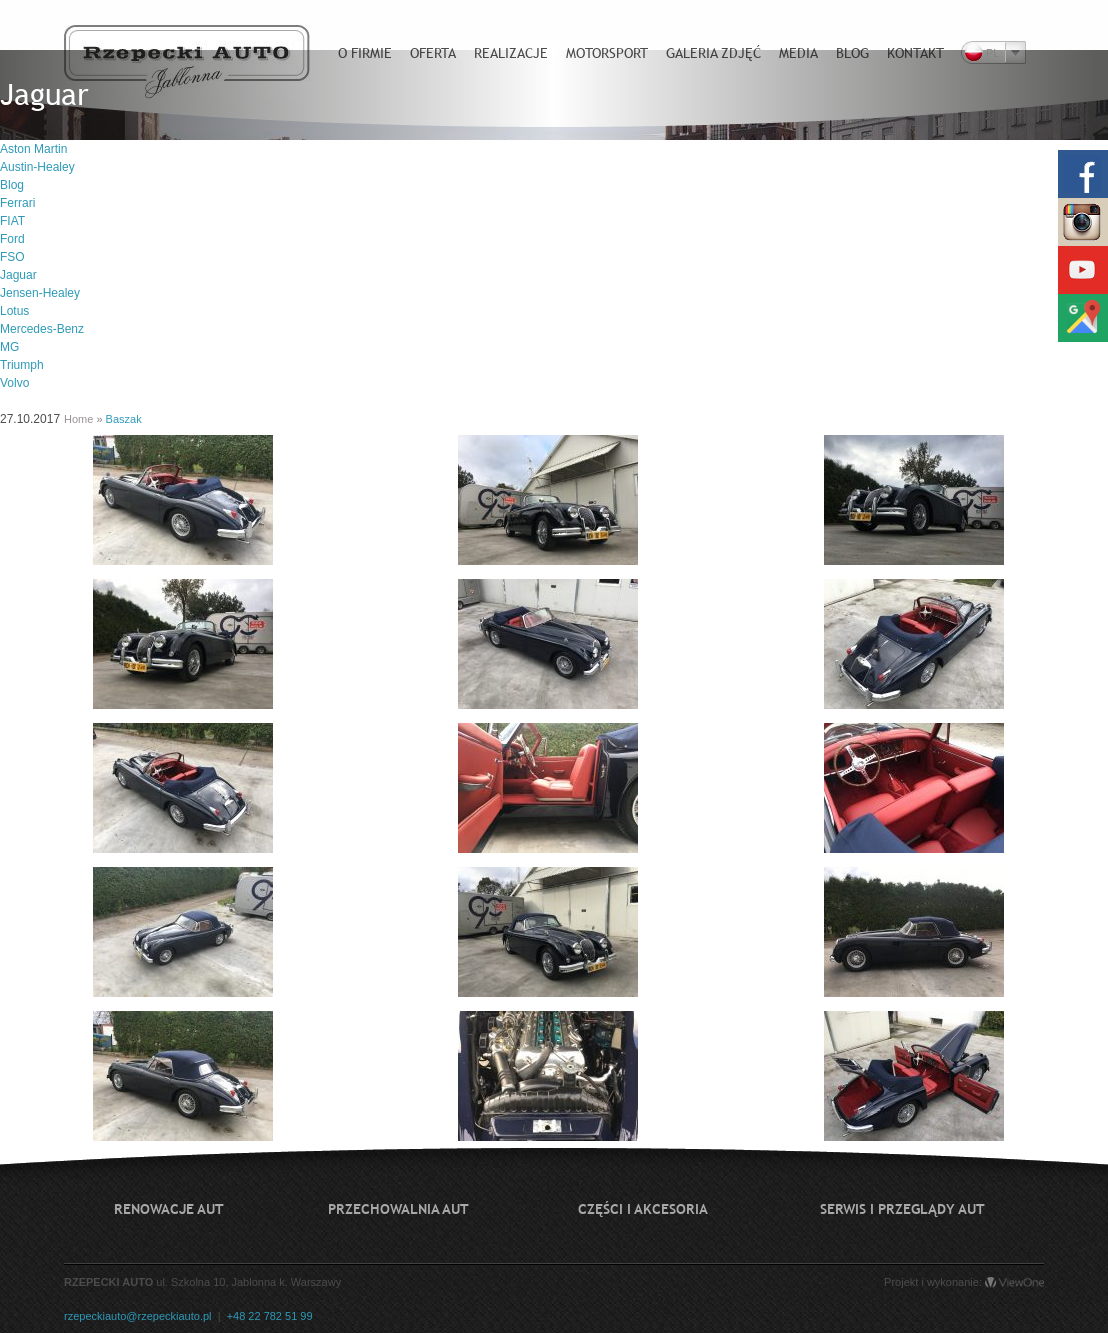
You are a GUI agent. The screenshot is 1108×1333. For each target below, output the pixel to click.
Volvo (14, 383)
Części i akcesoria (643, 1209)
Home (78, 419)
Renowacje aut (169, 1209)
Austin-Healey (37, 167)
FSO (12, 257)
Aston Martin (33, 149)
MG (9, 347)
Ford (12, 239)
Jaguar (18, 275)
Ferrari (17, 203)
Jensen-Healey (40, 293)
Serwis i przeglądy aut (902, 1209)
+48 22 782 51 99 (270, 1316)
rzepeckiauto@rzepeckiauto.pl (138, 1316)
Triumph (22, 365)
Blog (12, 185)
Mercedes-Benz (42, 329)
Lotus (14, 311)
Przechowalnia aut (398, 1209)
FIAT (12, 221)
